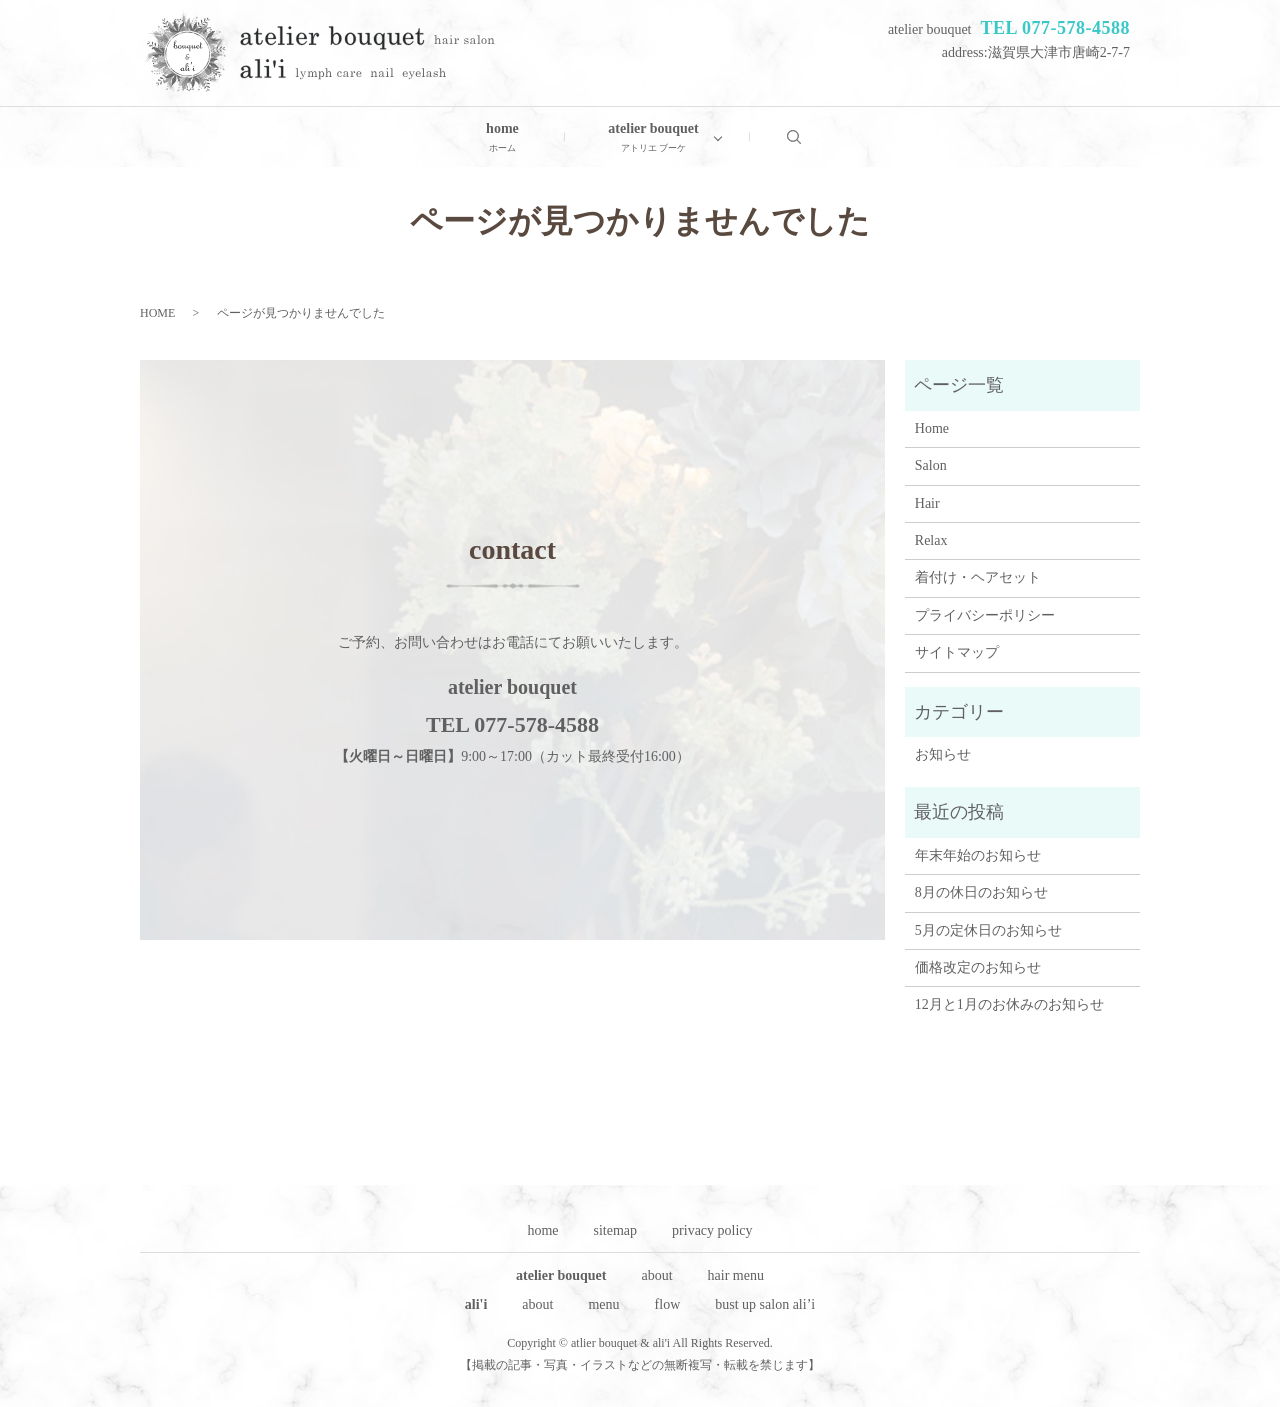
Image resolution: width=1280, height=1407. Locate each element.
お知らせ (943, 754)
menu (603, 1304)
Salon (931, 465)
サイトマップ (957, 652)
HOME (157, 313)
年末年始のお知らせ (978, 855)
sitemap (616, 1230)
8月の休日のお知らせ (981, 892)
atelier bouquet (653, 138)
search (813, 136)
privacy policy (712, 1230)
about (656, 1275)
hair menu (736, 1275)
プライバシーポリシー (985, 615)
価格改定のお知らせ (978, 967)
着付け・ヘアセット (978, 577)
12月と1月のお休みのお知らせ (1009, 1004)
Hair (927, 503)
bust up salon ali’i (765, 1304)
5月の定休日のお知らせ (988, 930)
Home (932, 428)
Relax (931, 540)
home (502, 138)
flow (668, 1304)
